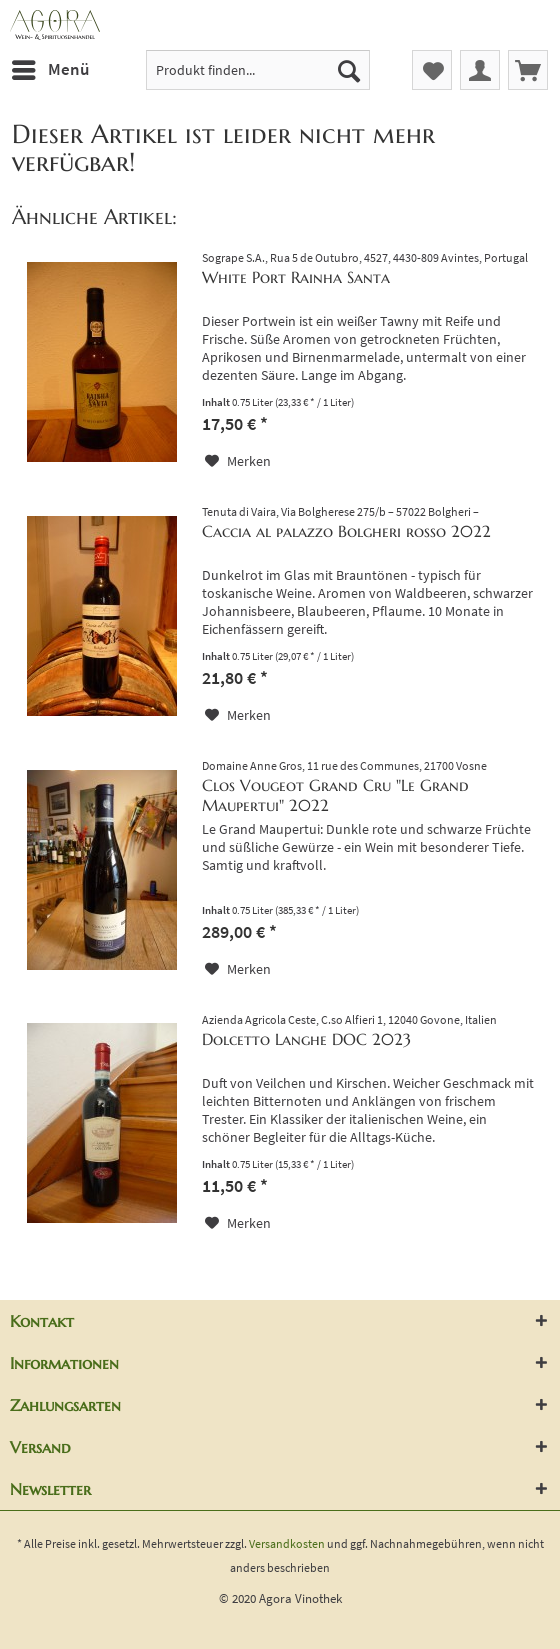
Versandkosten (287, 1543)
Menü (50, 67)
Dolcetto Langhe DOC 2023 (306, 1039)
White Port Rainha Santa (296, 277)
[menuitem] (49, 70)
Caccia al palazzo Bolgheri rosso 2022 (346, 531)
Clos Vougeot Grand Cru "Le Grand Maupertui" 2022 (335, 795)
